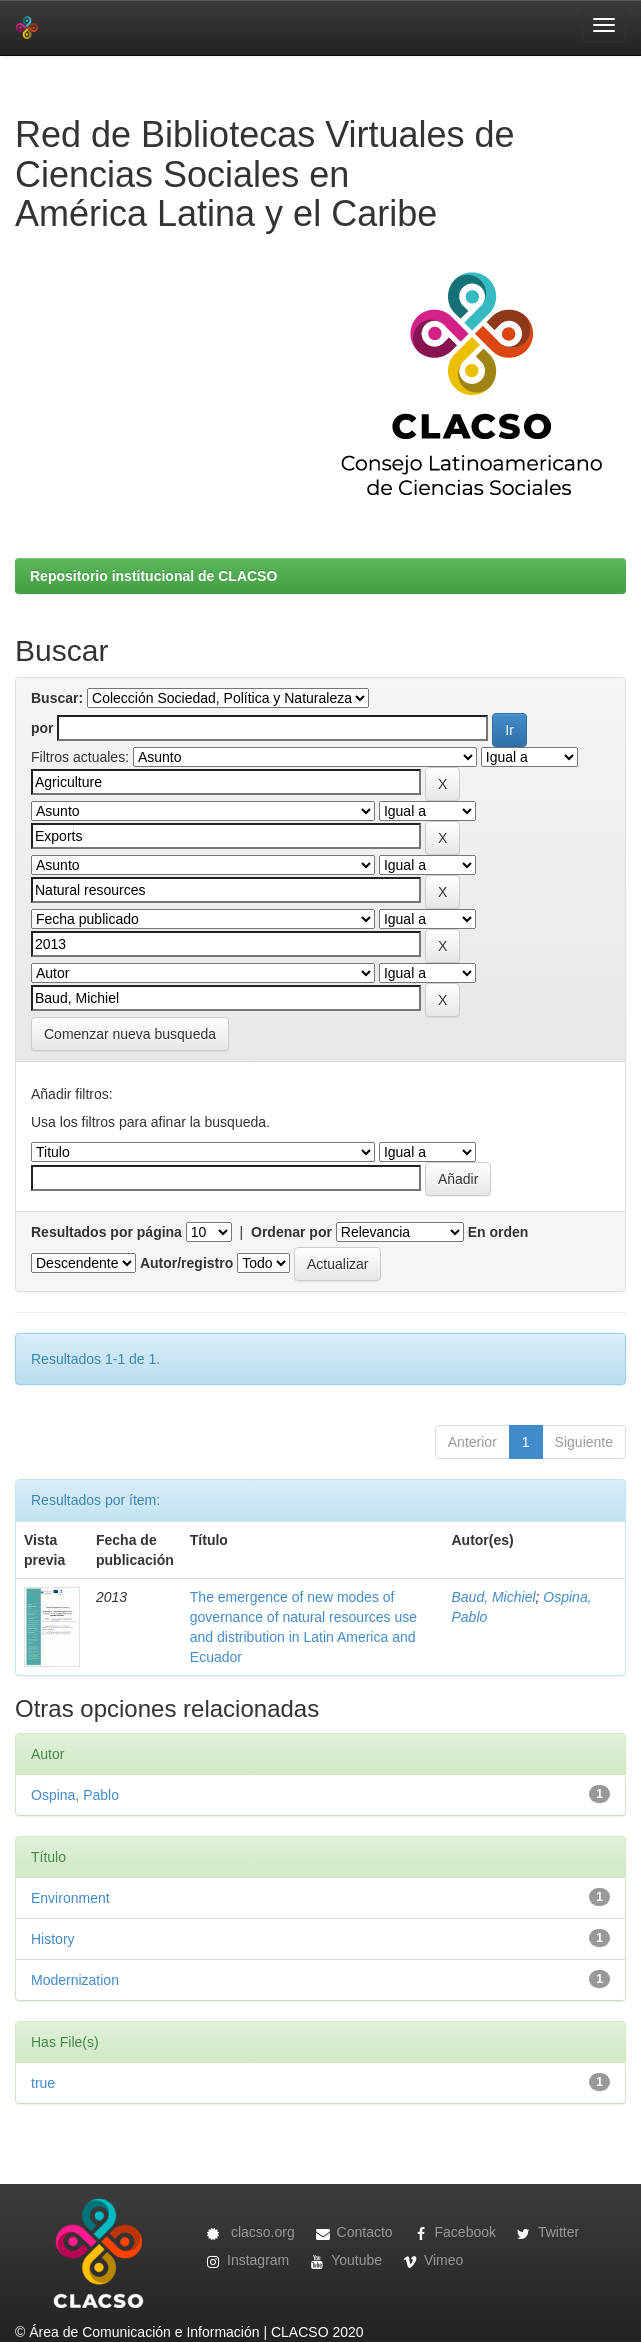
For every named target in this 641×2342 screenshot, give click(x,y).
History (53, 1939)
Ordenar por (291, 1232)
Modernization (75, 1980)
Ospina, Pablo (75, 1795)
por (42, 728)
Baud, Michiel (493, 1597)
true (43, 2083)
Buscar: (57, 698)
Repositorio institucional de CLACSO (153, 576)
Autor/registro (186, 1263)
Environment (70, 1898)
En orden (498, 1232)
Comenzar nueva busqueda (130, 1034)
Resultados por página (106, 1232)
